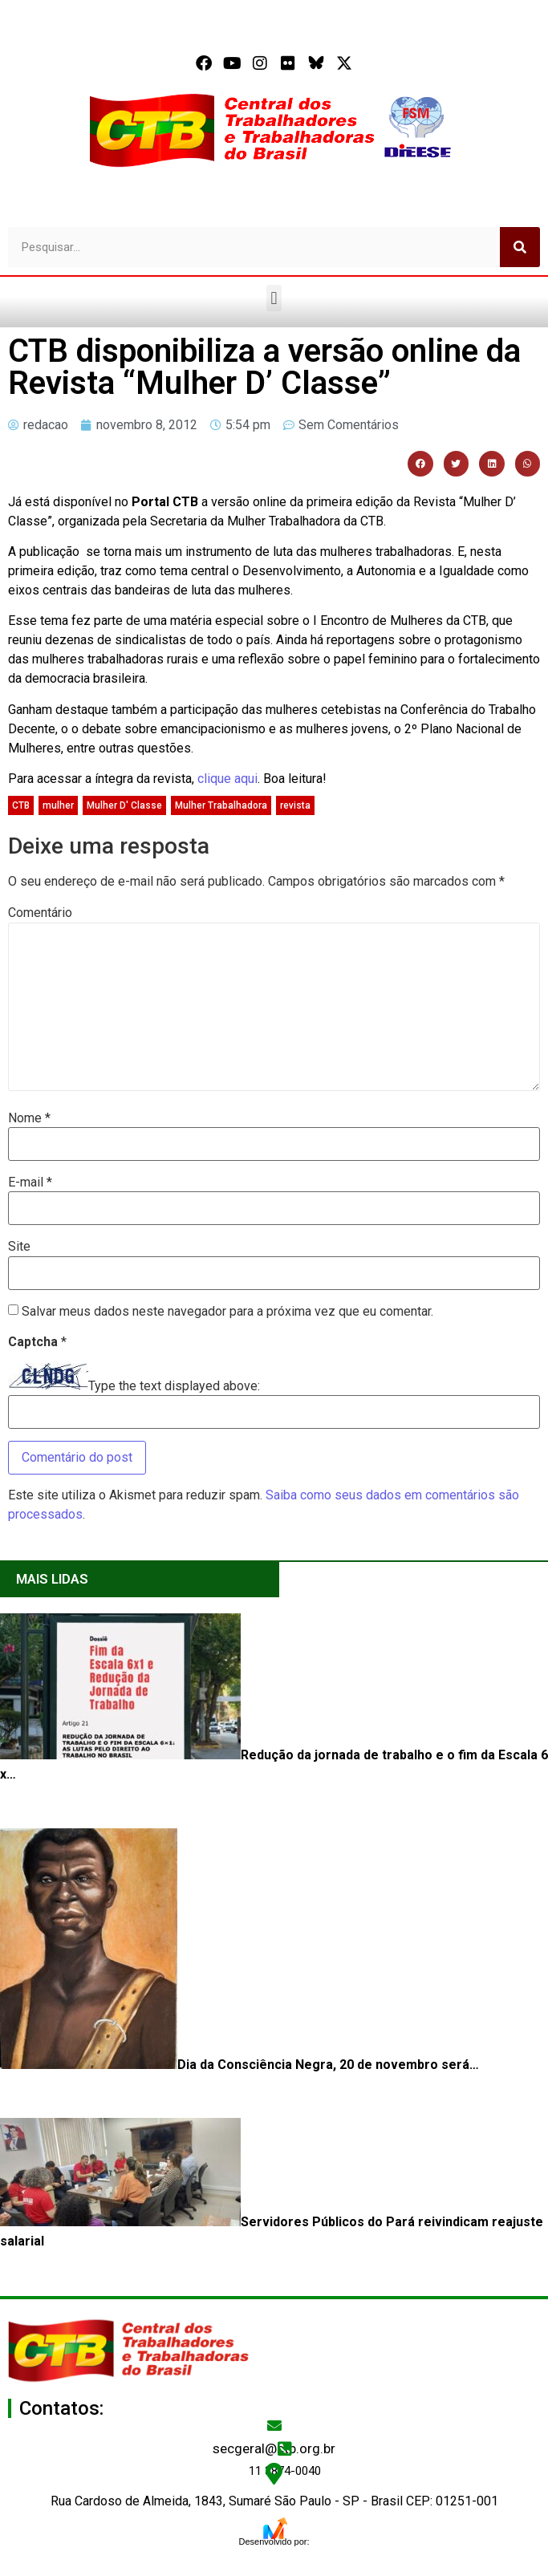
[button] (274, 298)
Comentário (40, 913)
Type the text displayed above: (174, 1386)
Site (19, 1246)
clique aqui (227, 778)
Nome (29, 1118)
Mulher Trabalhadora (221, 805)
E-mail (30, 1182)
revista (295, 805)
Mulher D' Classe (124, 805)
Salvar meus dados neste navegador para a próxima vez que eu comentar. (227, 1311)
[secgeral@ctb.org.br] (274, 2425)
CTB (21, 805)
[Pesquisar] (520, 247)
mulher (58, 805)
